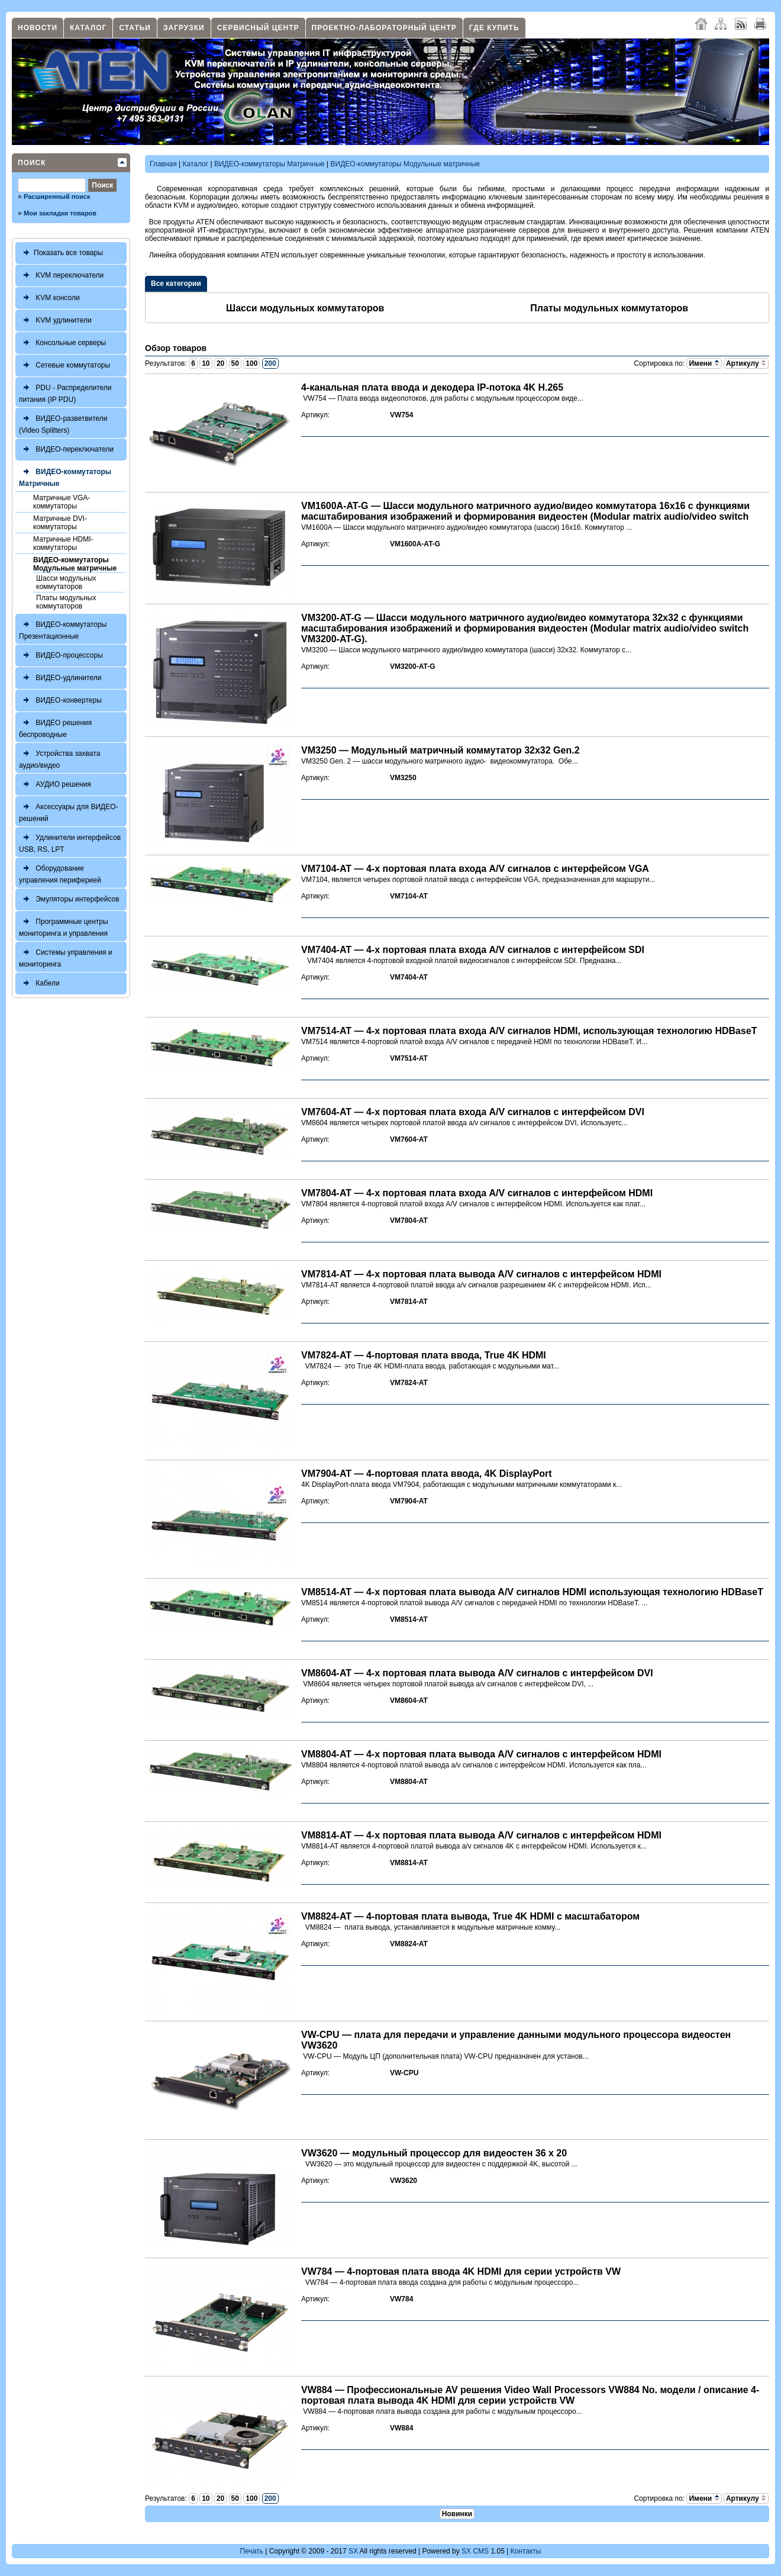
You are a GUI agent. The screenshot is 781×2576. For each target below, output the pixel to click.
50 (235, 363)
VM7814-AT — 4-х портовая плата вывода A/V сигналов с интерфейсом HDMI (481, 1274)
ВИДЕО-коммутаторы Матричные (65, 476)
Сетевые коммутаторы (64, 365)
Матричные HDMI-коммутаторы (63, 543)
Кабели (39, 983)
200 (270, 363)
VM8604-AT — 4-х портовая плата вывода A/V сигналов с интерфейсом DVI (477, 1673)
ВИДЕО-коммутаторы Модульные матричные (75, 564)
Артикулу (746, 363)
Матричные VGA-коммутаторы (61, 502)
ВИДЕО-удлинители (60, 678)
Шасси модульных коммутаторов (66, 582)
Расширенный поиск (57, 196)
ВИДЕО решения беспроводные (55, 727)
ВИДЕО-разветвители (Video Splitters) (63, 422)
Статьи (135, 28)
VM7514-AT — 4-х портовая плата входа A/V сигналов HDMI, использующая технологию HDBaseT (529, 1031)
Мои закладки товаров (60, 213)
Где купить (494, 28)
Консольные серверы (62, 343)
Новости (37, 28)
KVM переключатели (61, 275)
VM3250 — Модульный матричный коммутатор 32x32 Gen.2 (440, 750)
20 (220, 363)
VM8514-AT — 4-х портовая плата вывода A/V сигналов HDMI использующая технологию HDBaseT (532, 1592)
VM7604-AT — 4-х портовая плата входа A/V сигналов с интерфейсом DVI (472, 1112)
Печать (251, 2551)
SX (353, 2551)
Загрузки (184, 28)
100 (251, 363)
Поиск (32, 163)
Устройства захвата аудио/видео (59, 757)
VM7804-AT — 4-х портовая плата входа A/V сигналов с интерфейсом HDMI (477, 1193)
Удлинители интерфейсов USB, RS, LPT (70, 842)
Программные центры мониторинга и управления (63, 926)
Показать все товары (61, 253)
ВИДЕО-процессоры (61, 655)
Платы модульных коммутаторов (66, 602)
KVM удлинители (55, 320)
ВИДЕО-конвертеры (60, 700)
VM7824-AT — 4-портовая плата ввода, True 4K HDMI (423, 1355)
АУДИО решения (55, 784)
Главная (163, 164)
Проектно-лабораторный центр (384, 28)
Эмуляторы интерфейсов (69, 899)
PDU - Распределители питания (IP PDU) (65, 392)
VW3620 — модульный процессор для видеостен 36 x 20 (434, 2153)
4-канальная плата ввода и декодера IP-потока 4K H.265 (432, 387)
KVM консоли (49, 298)
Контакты (526, 2551)
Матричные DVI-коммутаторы (60, 522)
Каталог (88, 28)
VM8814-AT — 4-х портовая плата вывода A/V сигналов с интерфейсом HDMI (481, 1835)
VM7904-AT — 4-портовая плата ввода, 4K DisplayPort (426, 1474)
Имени (704, 363)
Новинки (457, 2514)
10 (205, 363)
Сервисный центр (258, 28)
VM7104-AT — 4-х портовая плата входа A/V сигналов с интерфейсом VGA (475, 869)
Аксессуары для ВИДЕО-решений (68, 811)
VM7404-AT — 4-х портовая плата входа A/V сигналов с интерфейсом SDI (472, 950)
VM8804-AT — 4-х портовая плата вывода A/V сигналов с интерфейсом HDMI (481, 1754)
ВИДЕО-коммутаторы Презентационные (62, 628)
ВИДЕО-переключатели (66, 449)
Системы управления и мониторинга (65, 956)
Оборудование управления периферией (60, 872)
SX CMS (475, 2551)
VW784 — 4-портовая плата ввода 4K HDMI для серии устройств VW (461, 2271)
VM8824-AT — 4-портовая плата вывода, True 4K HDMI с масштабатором (470, 1916)
